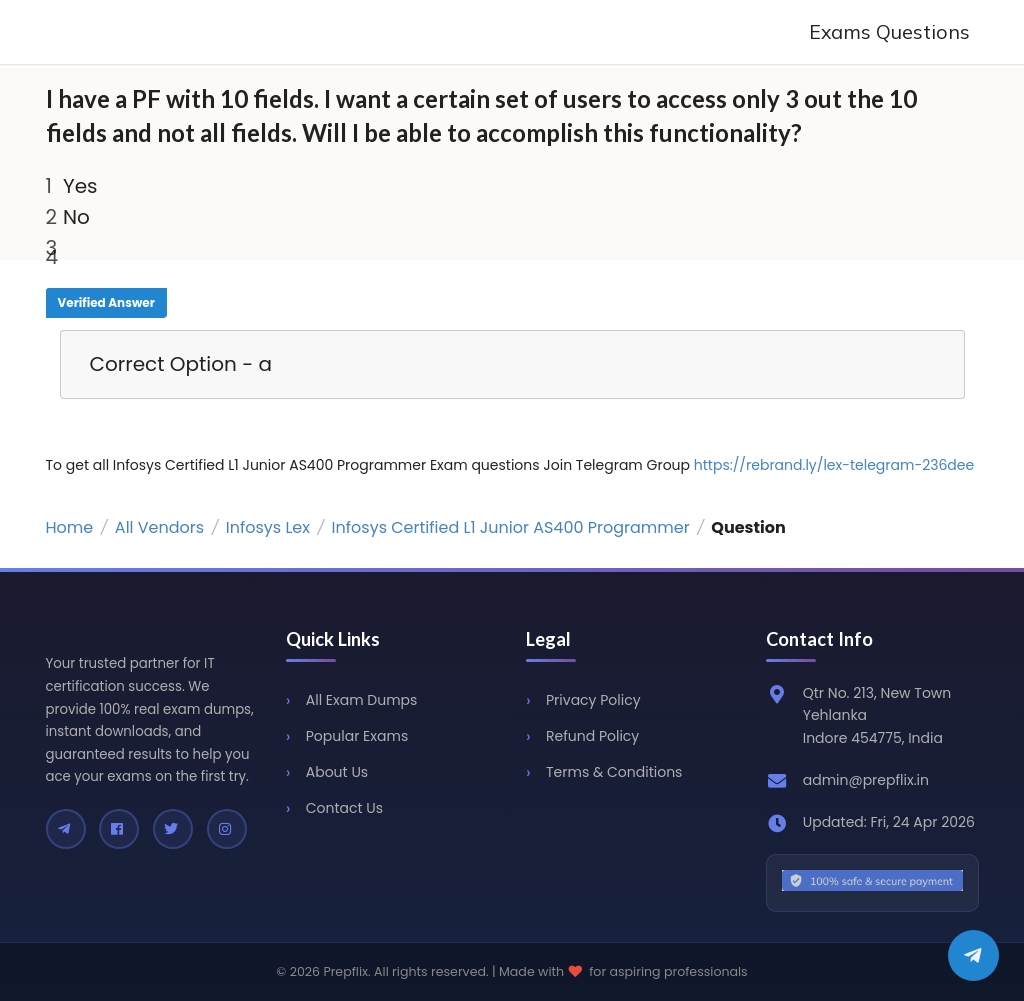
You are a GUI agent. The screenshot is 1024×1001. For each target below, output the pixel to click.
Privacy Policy (593, 700)
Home (70, 527)
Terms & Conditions (614, 772)
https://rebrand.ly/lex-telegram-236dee (834, 465)
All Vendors (159, 527)
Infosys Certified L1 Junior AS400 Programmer (511, 527)
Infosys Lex (268, 527)
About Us (337, 772)
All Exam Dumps (362, 700)
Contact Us (344, 808)
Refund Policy (592, 736)
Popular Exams (357, 736)
